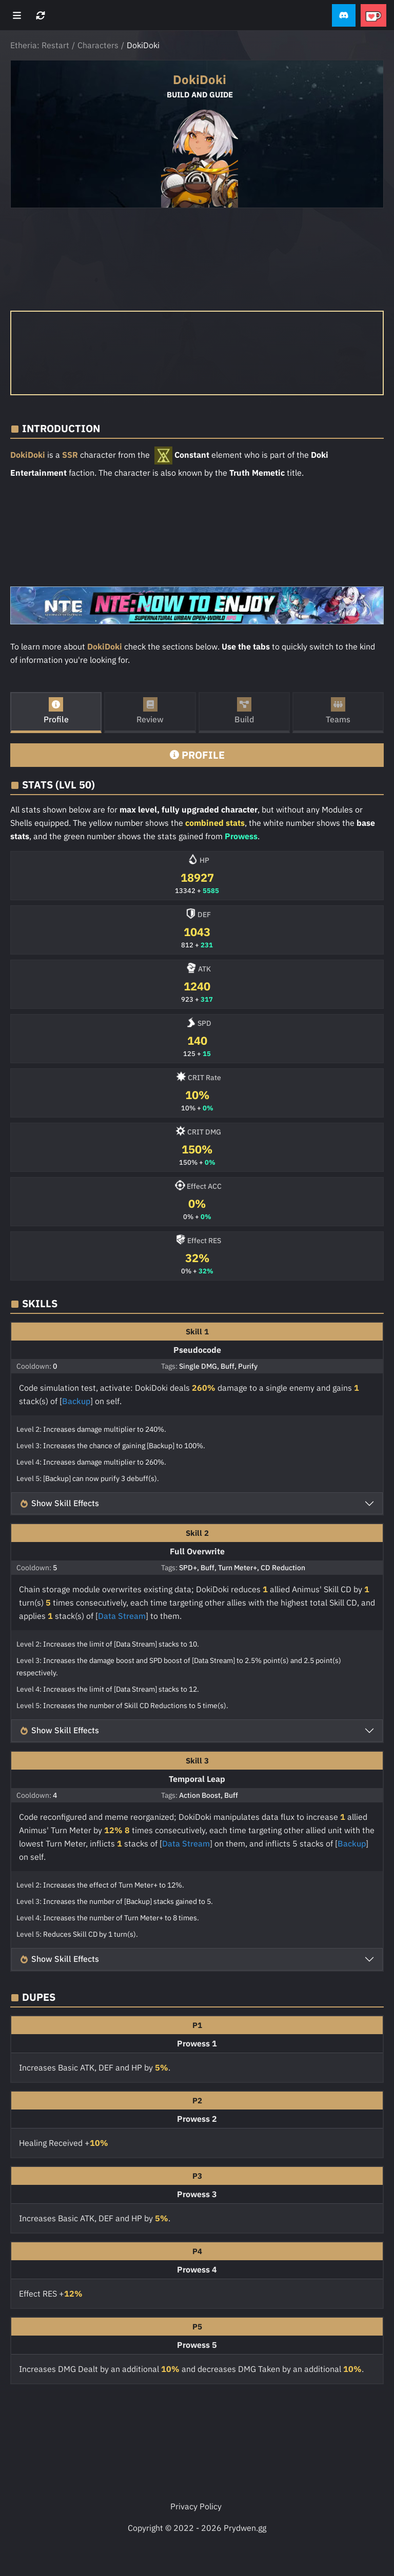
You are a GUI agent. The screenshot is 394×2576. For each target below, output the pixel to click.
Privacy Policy (196, 2506)
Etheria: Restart (39, 45)
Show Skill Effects (59, 1503)
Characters (98, 45)
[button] (344, 15)
